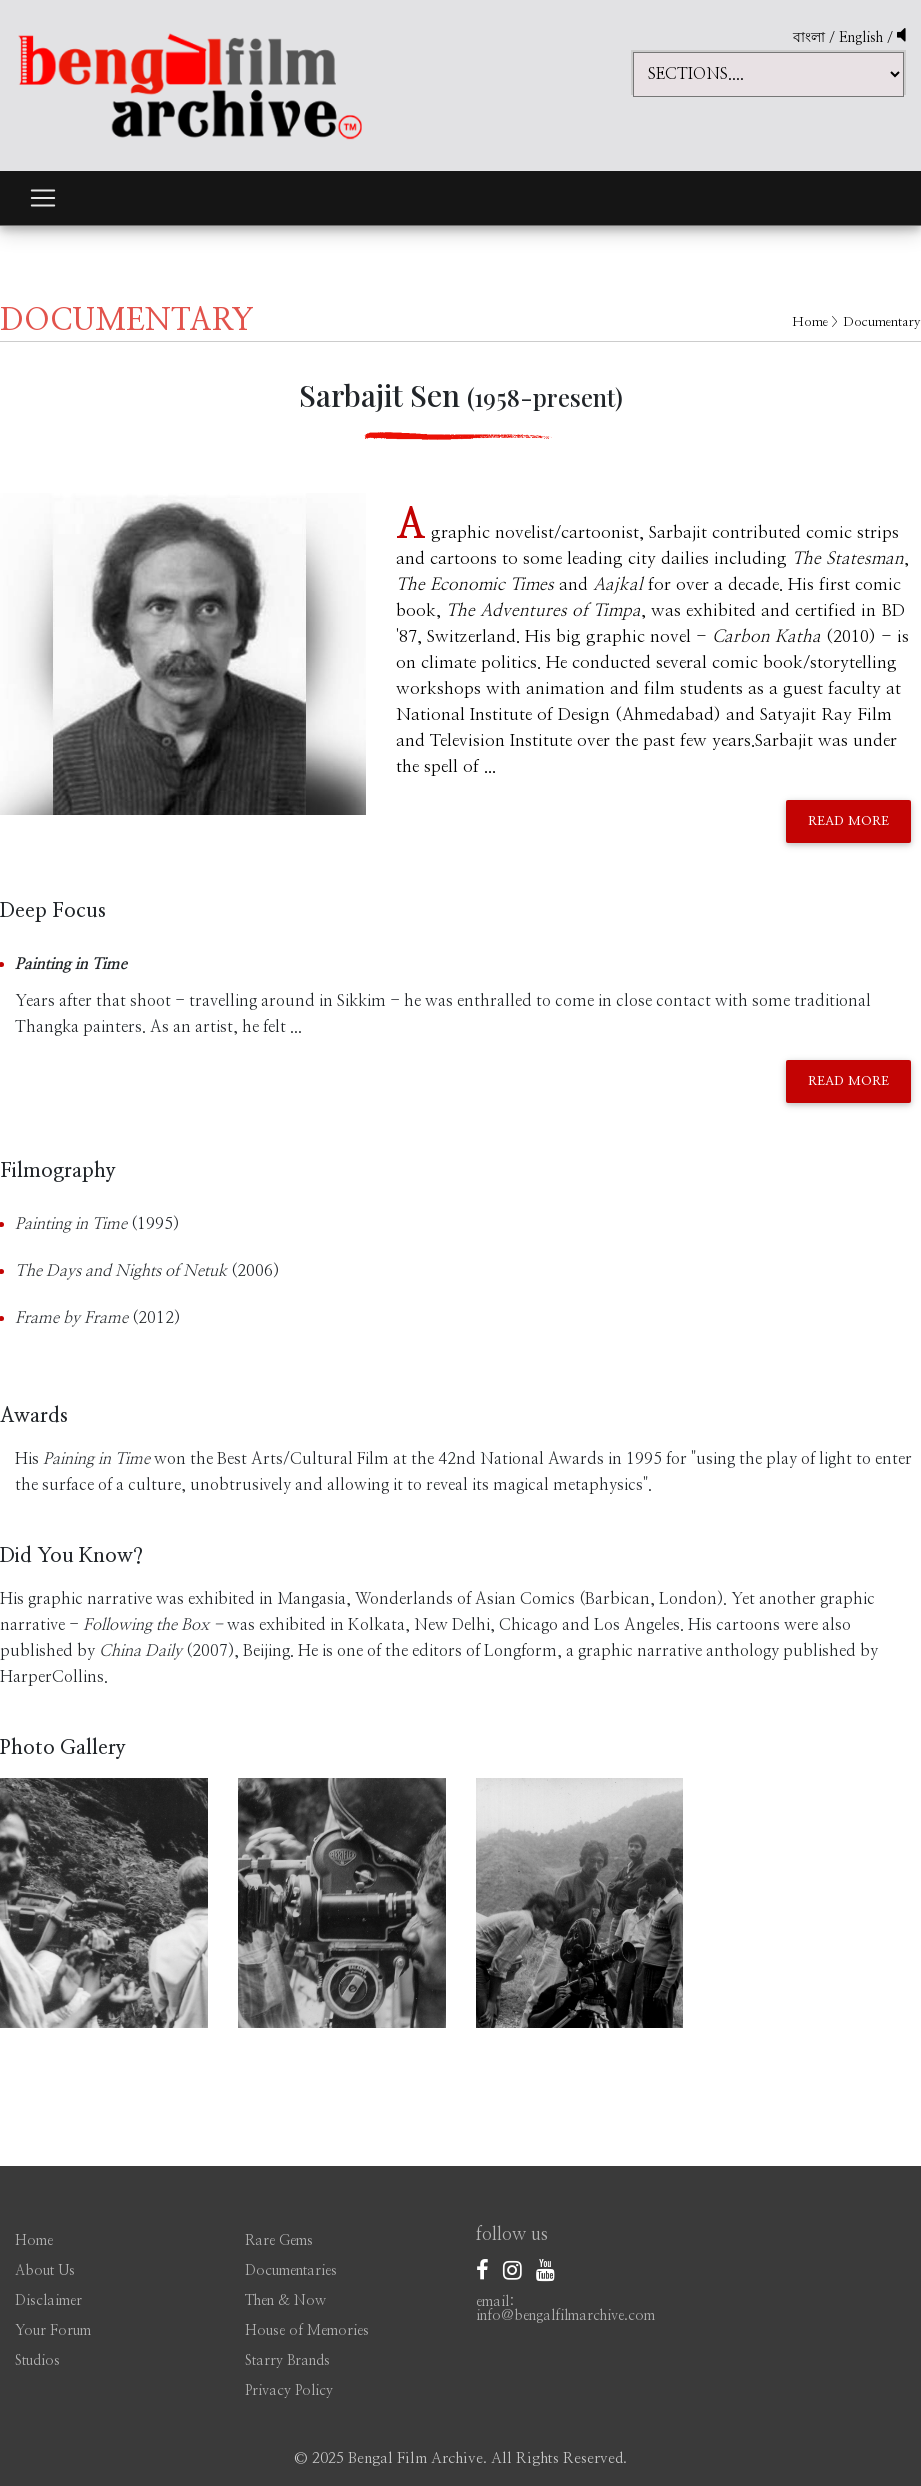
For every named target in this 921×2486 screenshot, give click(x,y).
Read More (848, 821)
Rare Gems (279, 2241)
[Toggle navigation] (43, 198)
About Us (45, 2271)
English (863, 38)
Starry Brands (287, 2361)
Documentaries (291, 2271)
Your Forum (53, 2331)
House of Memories (307, 2331)
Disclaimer (48, 2301)
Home (810, 322)
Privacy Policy (289, 2391)
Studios (37, 2361)
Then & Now (285, 2301)
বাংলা (809, 38)
